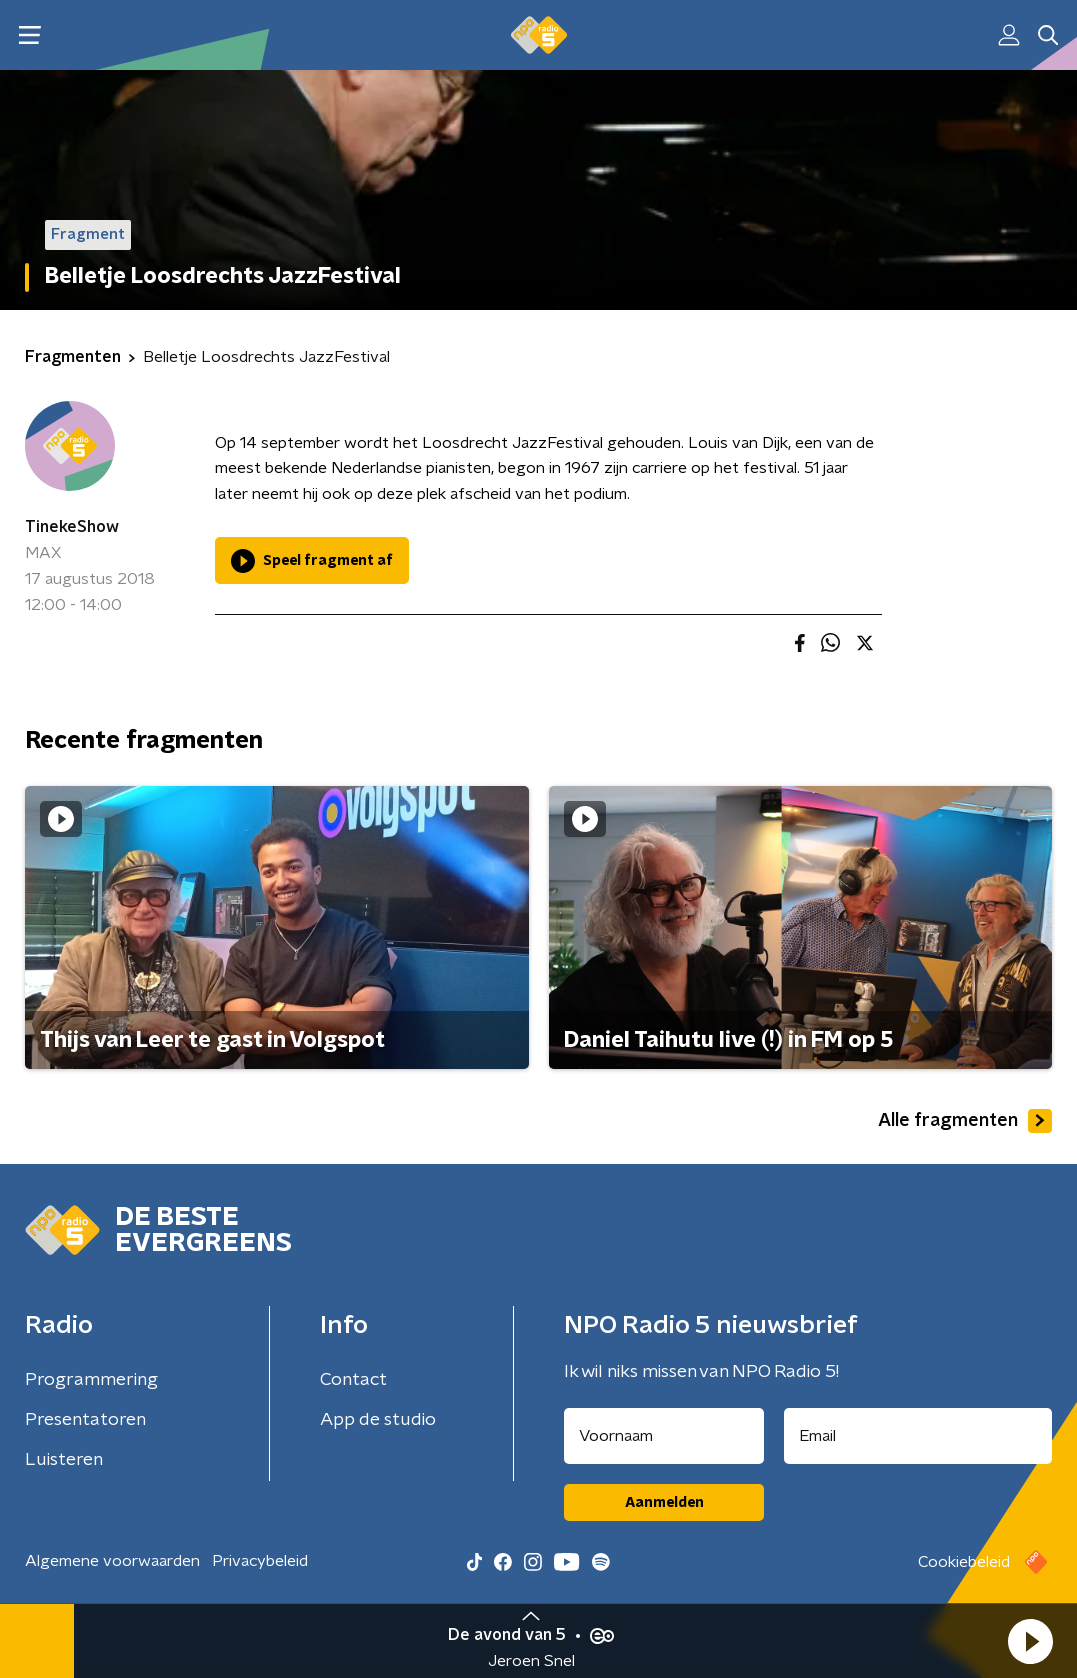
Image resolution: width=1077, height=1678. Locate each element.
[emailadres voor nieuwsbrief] (918, 1436)
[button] (1030, 1641)
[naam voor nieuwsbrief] (664, 1436)
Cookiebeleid (964, 1562)
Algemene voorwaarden (112, 1561)
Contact (353, 1380)
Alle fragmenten (965, 1121)
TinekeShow (72, 527)
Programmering (91, 1380)
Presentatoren (85, 1420)
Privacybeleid (260, 1561)
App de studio (378, 1420)
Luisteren (64, 1460)
